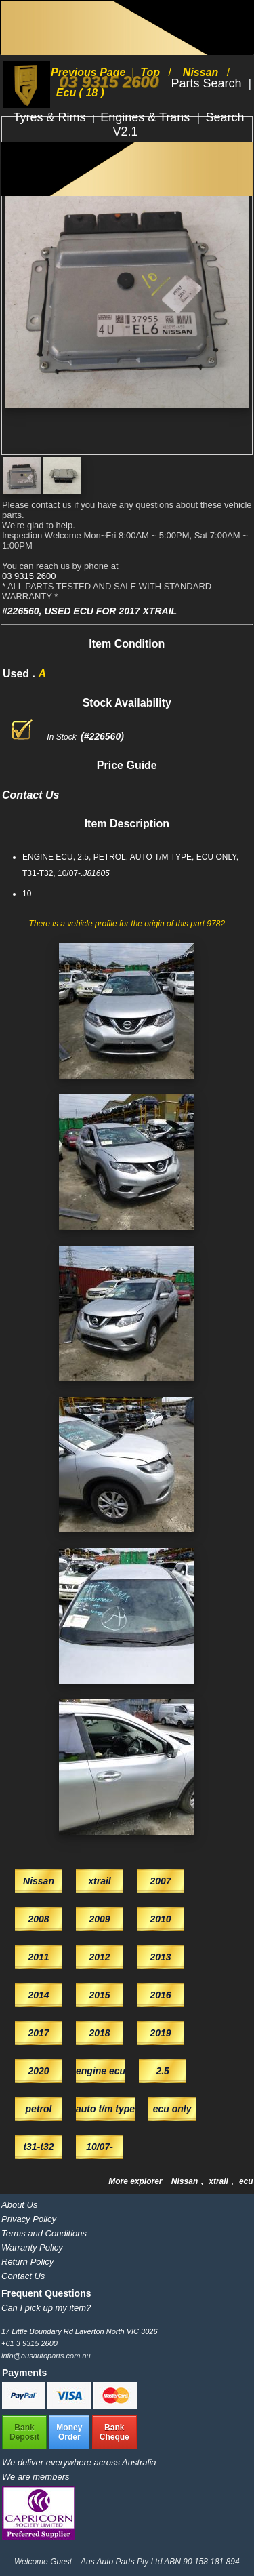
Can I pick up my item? (46, 2308)
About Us (19, 2205)
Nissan (185, 2181)
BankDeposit (24, 2432)
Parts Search (208, 83)
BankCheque (114, 2432)
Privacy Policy (28, 2219)
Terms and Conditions (44, 2233)
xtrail (219, 2181)
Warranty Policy (32, 2247)
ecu (246, 2181)
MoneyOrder (69, 2432)
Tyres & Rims (51, 117)
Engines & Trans (146, 117)
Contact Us (23, 2276)
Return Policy (27, 2262)
